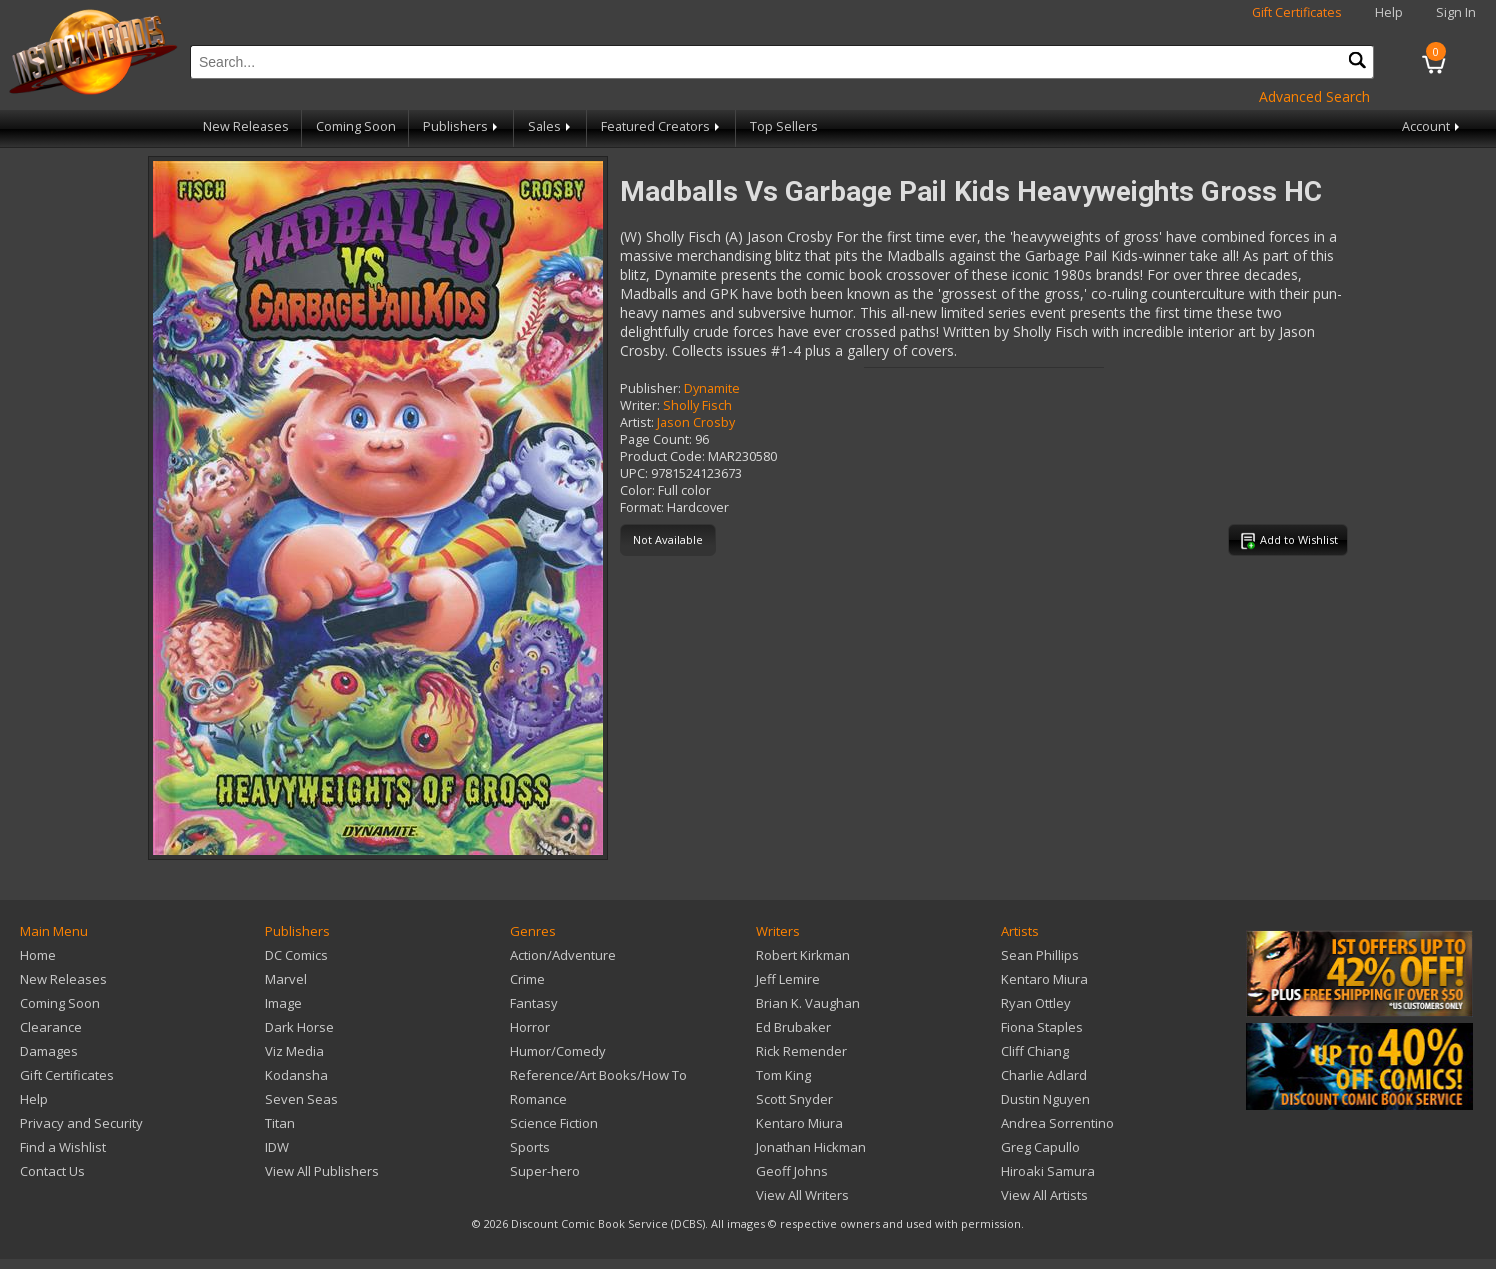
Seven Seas (301, 1099)
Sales (551, 126)
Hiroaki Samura (1048, 1171)
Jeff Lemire (788, 979)
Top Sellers (784, 126)
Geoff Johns (792, 1171)
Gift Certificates (1297, 12)
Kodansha (296, 1075)
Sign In (1456, 12)
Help (1389, 12)
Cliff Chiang (1035, 1051)
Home (38, 955)
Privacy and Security (81, 1123)
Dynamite (712, 388)
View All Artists (1044, 1195)
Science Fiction (554, 1123)
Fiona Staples (1042, 1027)
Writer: (640, 405)
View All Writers (802, 1195)
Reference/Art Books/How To (598, 1075)
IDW (277, 1147)
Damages (49, 1051)
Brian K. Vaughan (808, 1003)
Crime (527, 979)
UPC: (634, 473)
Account (1432, 126)
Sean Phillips (1040, 955)
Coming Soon (356, 126)
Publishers (462, 126)
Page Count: (656, 439)
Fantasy (534, 1003)
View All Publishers (322, 1171)
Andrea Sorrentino (1057, 1123)
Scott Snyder (794, 1099)
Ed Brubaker (793, 1027)
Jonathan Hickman (811, 1147)
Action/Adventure (563, 955)
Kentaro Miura (799, 1123)
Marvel (286, 979)
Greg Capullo (1040, 1147)
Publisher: (650, 388)
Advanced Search (1314, 96)
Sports (530, 1147)
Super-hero (545, 1171)
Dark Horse (299, 1027)
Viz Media (294, 1051)
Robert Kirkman (803, 955)
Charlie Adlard (1044, 1075)
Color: (637, 490)
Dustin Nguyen (1045, 1099)
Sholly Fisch (697, 405)
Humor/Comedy (558, 1051)
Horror (530, 1027)
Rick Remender (801, 1051)
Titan (280, 1123)
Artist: (637, 422)
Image (283, 1003)
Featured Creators (662, 126)
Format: (642, 507)
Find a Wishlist (63, 1147)
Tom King (783, 1075)
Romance (538, 1099)
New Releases (246, 126)
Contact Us (52, 1171)
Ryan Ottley (1036, 1003)
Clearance (51, 1027)
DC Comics (296, 955)
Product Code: (662, 456)
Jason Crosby (696, 422)
